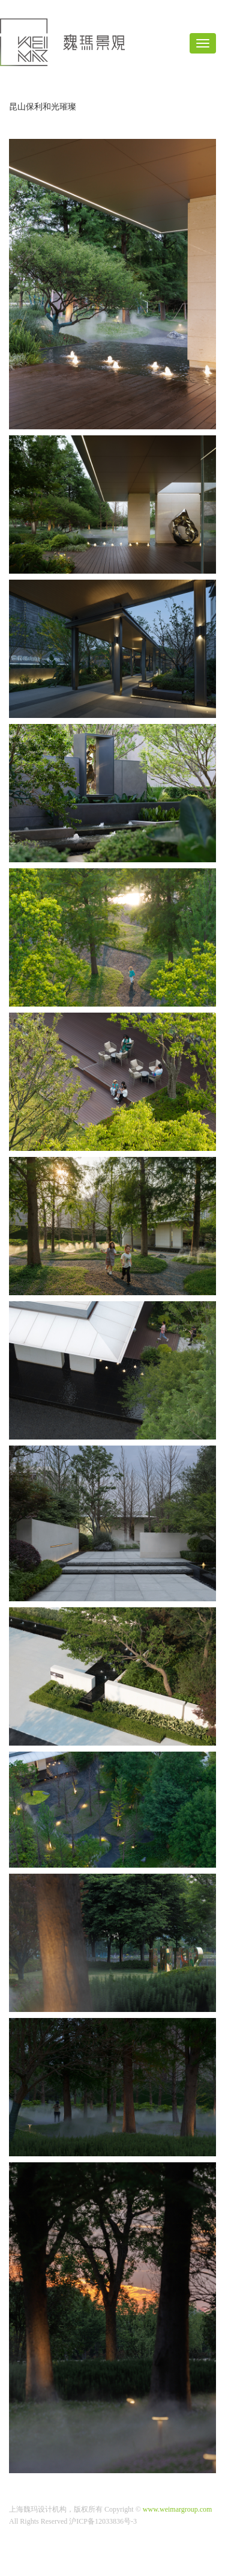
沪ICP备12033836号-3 (103, 2521)
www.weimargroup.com (177, 2509)
